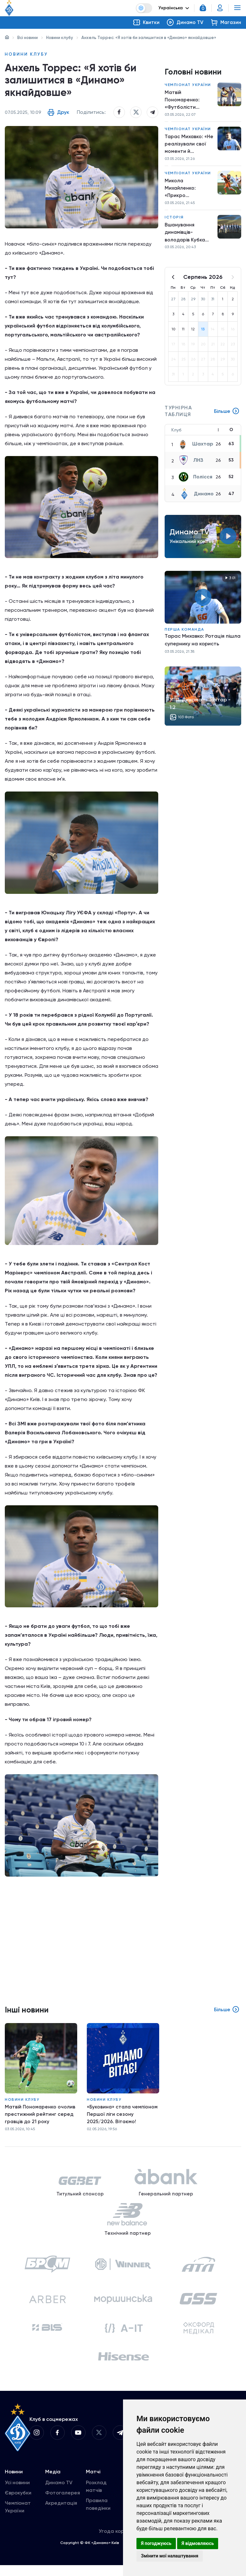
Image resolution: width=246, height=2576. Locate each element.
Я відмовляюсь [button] (198, 2543)
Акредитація (61, 2514)
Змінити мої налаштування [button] (169, 2555)
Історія (174, 220)
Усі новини (17, 2493)
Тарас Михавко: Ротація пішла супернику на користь (203, 644)
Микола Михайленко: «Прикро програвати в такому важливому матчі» (188, 191)
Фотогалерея (62, 2504)
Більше (226, 415)
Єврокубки (18, 2504)
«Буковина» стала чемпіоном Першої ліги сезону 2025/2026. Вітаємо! (123, 2117)
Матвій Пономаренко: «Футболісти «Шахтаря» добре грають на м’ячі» (187, 101)
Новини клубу (59, 37)
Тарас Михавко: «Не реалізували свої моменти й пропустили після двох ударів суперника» (186, 146)
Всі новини (27, 37)
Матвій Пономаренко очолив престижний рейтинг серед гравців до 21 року (40, 2117)
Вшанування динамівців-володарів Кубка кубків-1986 (185, 236)
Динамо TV (58, 2493)
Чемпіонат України (188, 85)
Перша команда (184, 633)
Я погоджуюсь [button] (156, 2543)
